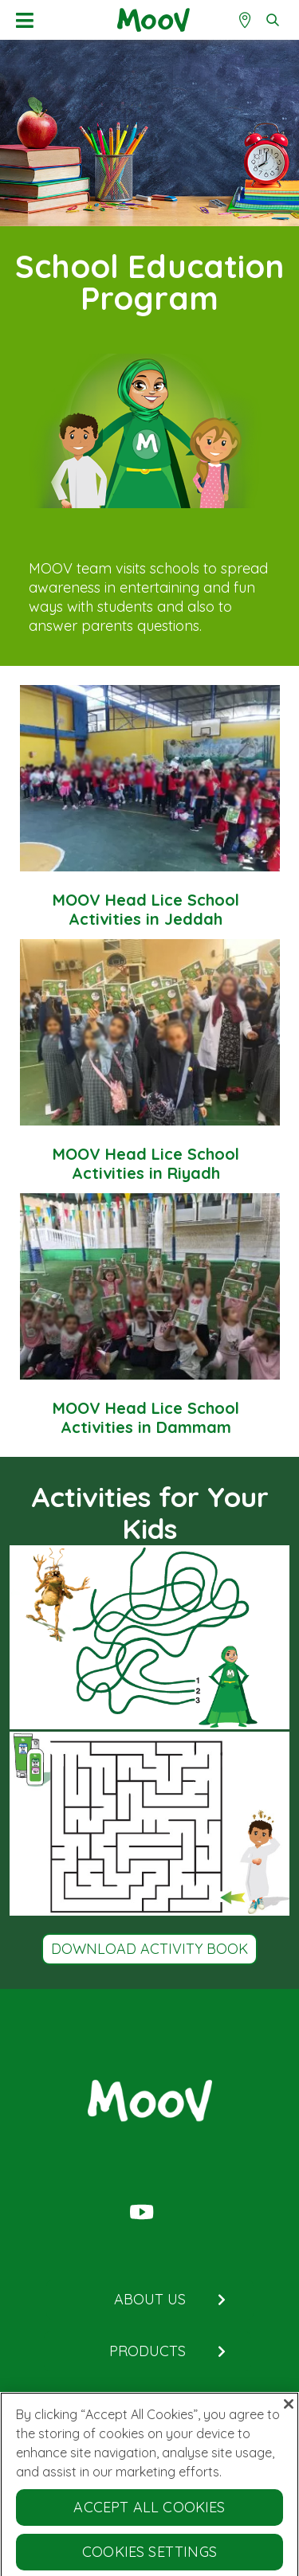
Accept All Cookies (149, 2511)
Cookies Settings (149, 2556)
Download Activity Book (149, 1949)
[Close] (288, 2408)
